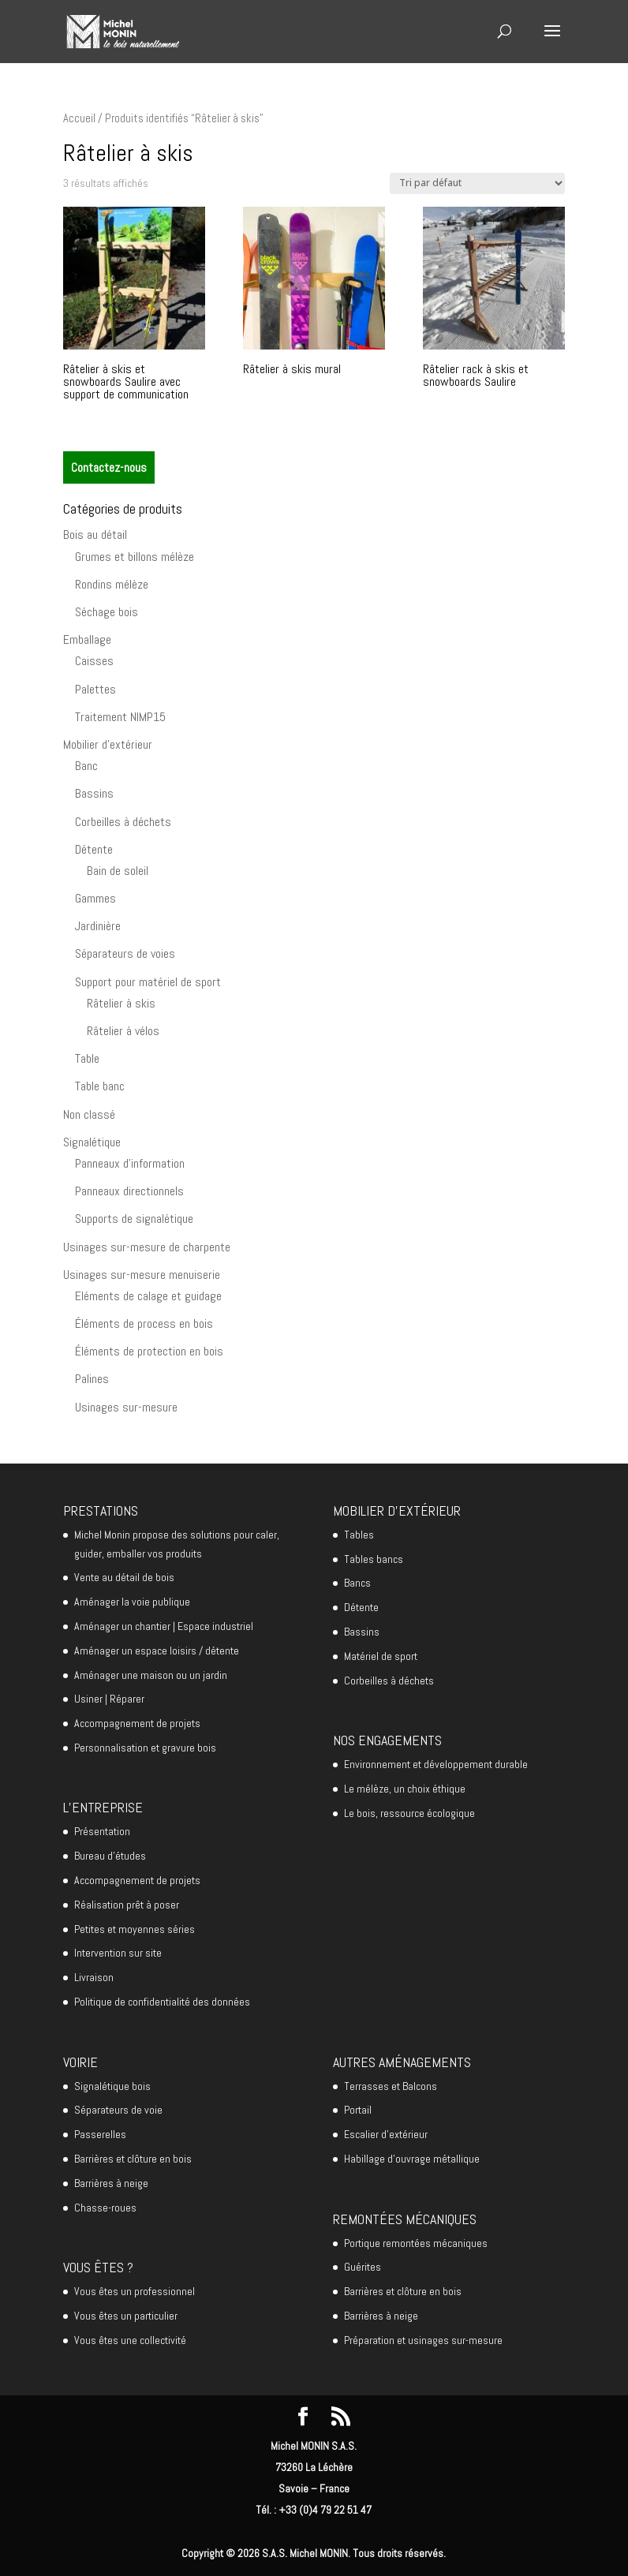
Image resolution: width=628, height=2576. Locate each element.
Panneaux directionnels (129, 1191)
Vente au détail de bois (124, 1577)
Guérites (362, 2267)
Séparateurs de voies (125, 953)
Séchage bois (106, 612)
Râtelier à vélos (123, 1031)
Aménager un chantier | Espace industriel (163, 1626)
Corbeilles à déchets (123, 821)
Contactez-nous (109, 467)
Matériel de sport (380, 1656)
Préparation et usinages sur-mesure (423, 2340)
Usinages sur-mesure (126, 1407)
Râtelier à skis (121, 1003)
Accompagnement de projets (137, 1723)
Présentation (102, 1831)
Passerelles (100, 2134)
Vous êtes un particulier (126, 2316)
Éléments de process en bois (144, 1323)
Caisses (94, 660)
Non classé (89, 1114)
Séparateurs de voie (118, 2110)
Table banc (100, 1086)
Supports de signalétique (134, 1218)
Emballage (87, 639)
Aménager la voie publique (132, 1602)
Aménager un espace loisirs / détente (156, 1650)
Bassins (94, 793)
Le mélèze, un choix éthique (404, 1789)
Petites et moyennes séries (134, 1929)
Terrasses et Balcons (390, 2086)
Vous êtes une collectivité (130, 2340)
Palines (92, 1378)
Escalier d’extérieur (386, 2134)
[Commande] (477, 183)
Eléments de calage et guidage (148, 1296)
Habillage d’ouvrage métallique (412, 2159)
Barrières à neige (111, 2183)
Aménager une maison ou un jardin (150, 1675)
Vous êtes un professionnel (134, 2291)
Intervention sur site (118, 1953)
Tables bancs (373, 1559)
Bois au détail (95, 534)
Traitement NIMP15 (120, 716)
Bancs (357, 1583)
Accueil (79, 118)
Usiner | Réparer (109, 1699)
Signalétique (92, 1142)
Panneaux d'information (130, 1163)
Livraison (94, 1977)
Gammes (95, 898)
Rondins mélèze (111, 584)
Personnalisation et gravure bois (145, 1747)
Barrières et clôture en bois (133, 2159)
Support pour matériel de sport (148, 982)
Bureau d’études (110, 1856)
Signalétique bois (112, 2086)
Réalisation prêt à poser (126, 1904)
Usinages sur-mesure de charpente (146, 1247)
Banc (86, 765)
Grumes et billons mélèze (134, 556)
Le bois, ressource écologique (409, 1813)
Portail (358, 2110)
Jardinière (98, 926)
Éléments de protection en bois (149, 1351)
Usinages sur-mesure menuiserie (141, 1274)
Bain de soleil (117, 870)
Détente (94, 849)
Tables (359, 1534)
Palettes (95, 689)
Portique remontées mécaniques (416, 2243)
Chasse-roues (105, 2207)
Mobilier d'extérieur (107, 744)
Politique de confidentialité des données (162, 2002)
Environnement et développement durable (436, 1764)
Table (87, 1058)
